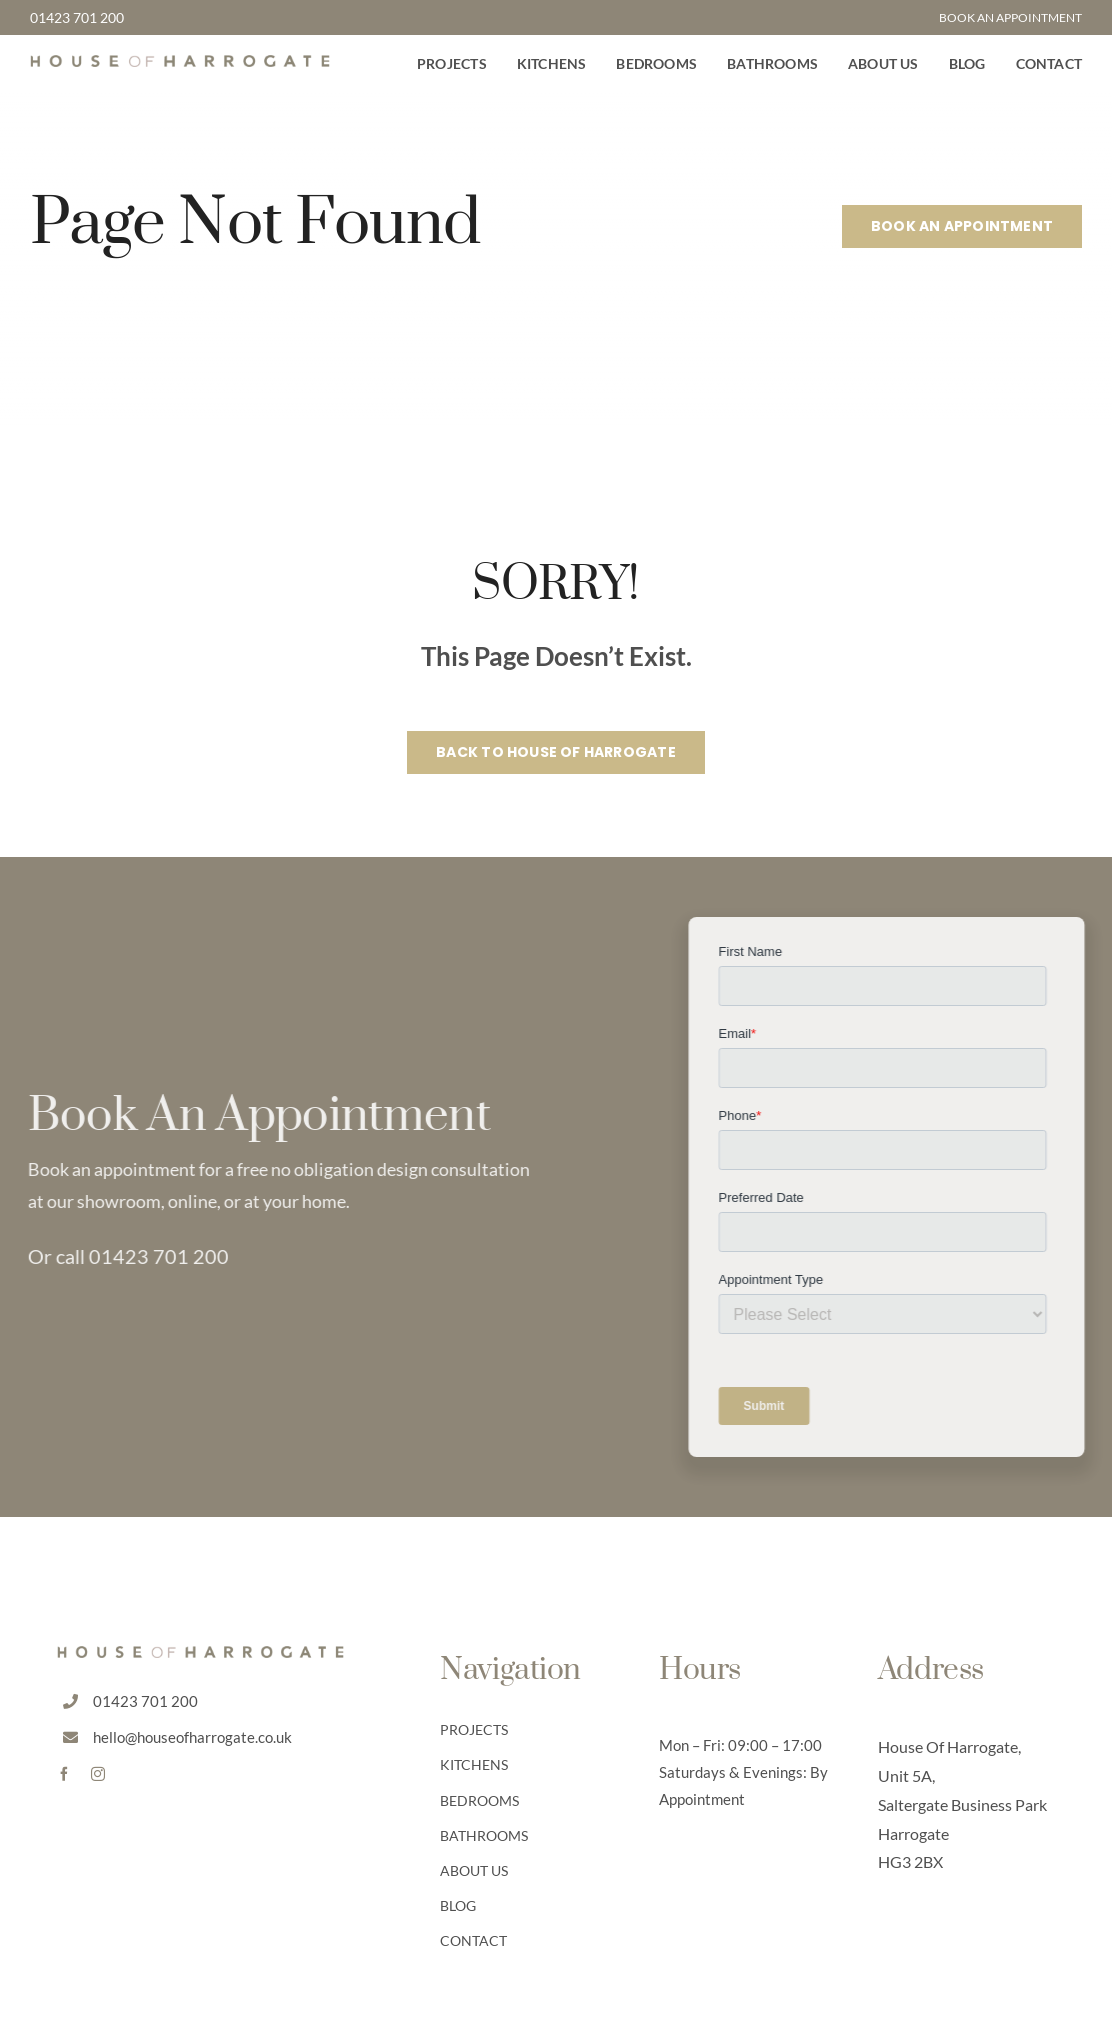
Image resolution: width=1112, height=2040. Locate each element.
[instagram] (98, 1774)
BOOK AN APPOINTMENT (1010, 17)
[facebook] (64, 1774)
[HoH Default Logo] (180, 64)
